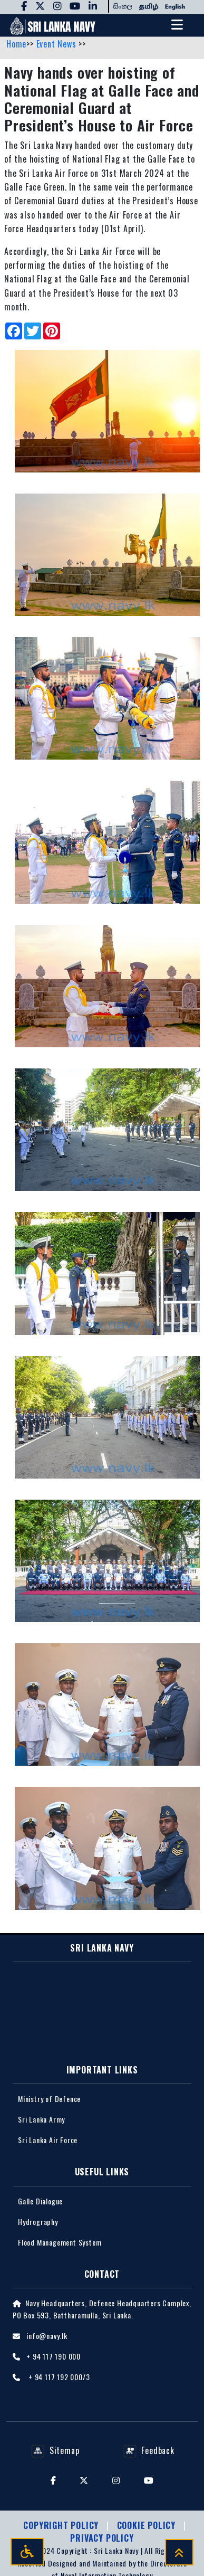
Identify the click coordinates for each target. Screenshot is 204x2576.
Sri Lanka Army (41, 2119)
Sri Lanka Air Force (47, 2139)
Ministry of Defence (49, 2098)
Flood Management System (59, 2242)
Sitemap (55, 2450)
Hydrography (38, 2221)
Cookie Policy (147, 2525)
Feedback (148, 2450)
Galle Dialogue (40, 2200)
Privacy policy (101, 2538)
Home (16, 43)
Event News (57, 43)
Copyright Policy (62, 2525)
